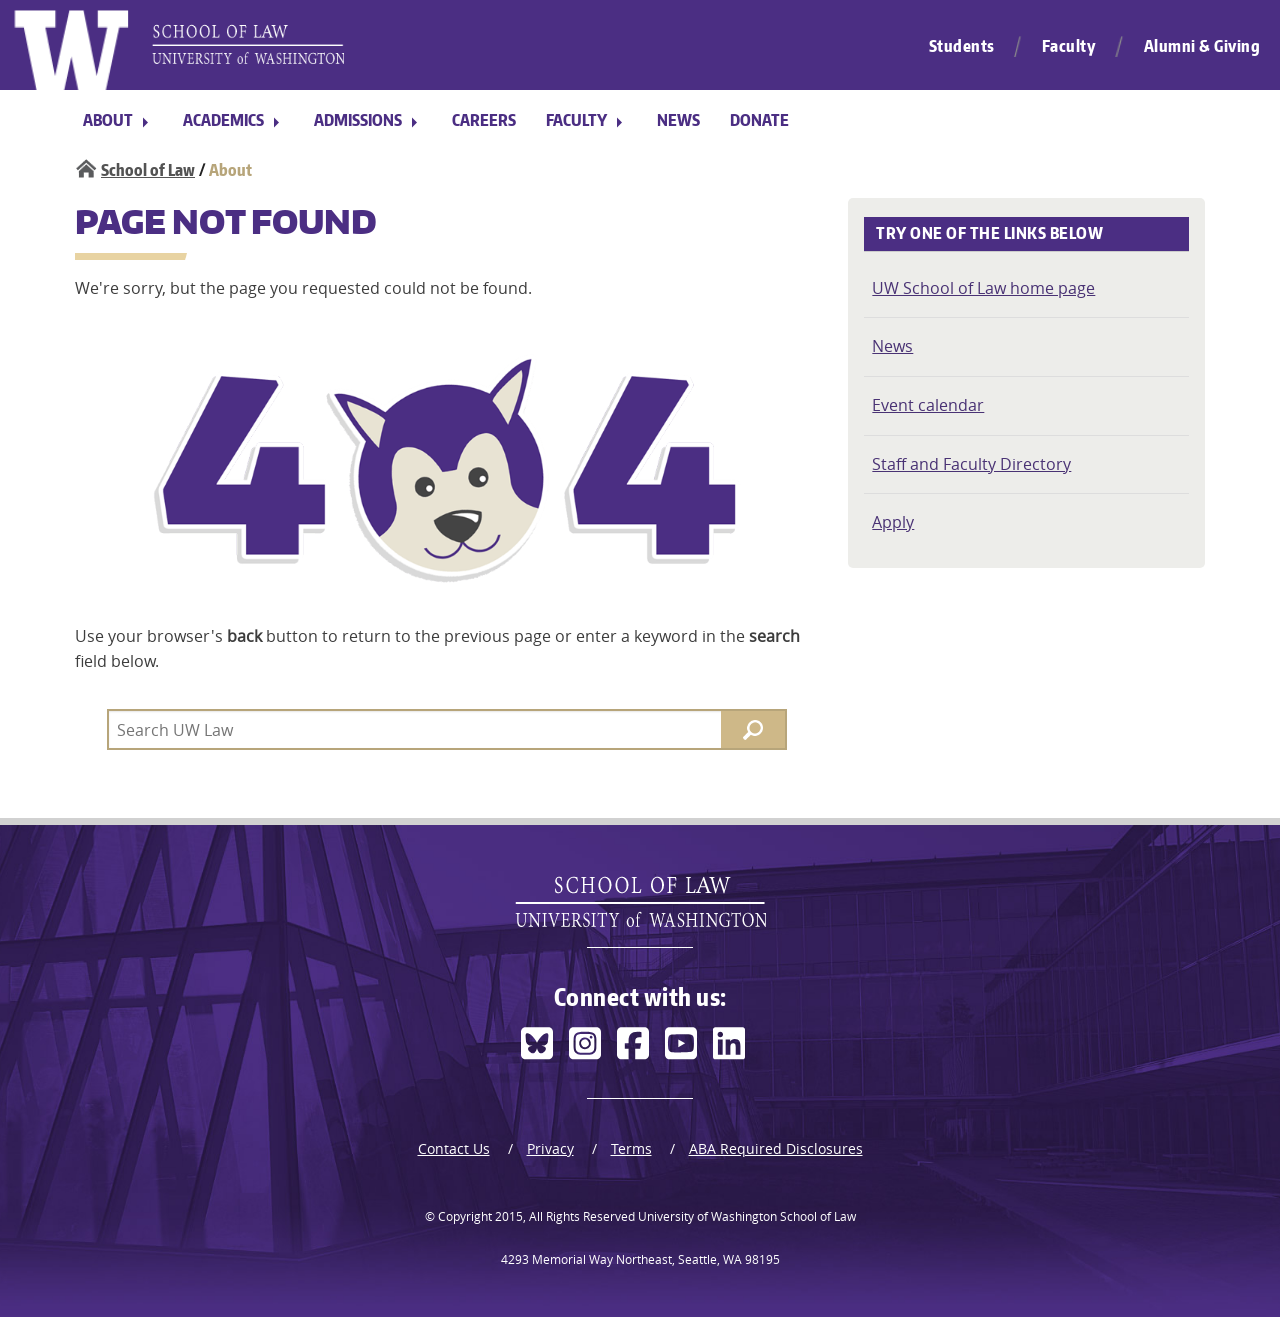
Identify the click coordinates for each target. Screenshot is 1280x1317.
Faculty (1069, 46)
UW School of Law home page (983, 288)
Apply (893, 522)
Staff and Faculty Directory (971, 464)
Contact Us (454, 1148)
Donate (759, 120)
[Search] (753, 729)
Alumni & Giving (1202, 46)
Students (962, 46)
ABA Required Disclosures (776, 1148)
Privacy (550, 1148)
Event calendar (928, 405)
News (678, 120)
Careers (484, 120)
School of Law (148, 170)
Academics (223, 120)
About (108, 120)
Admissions (358, 120)
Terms (631, 1148)
